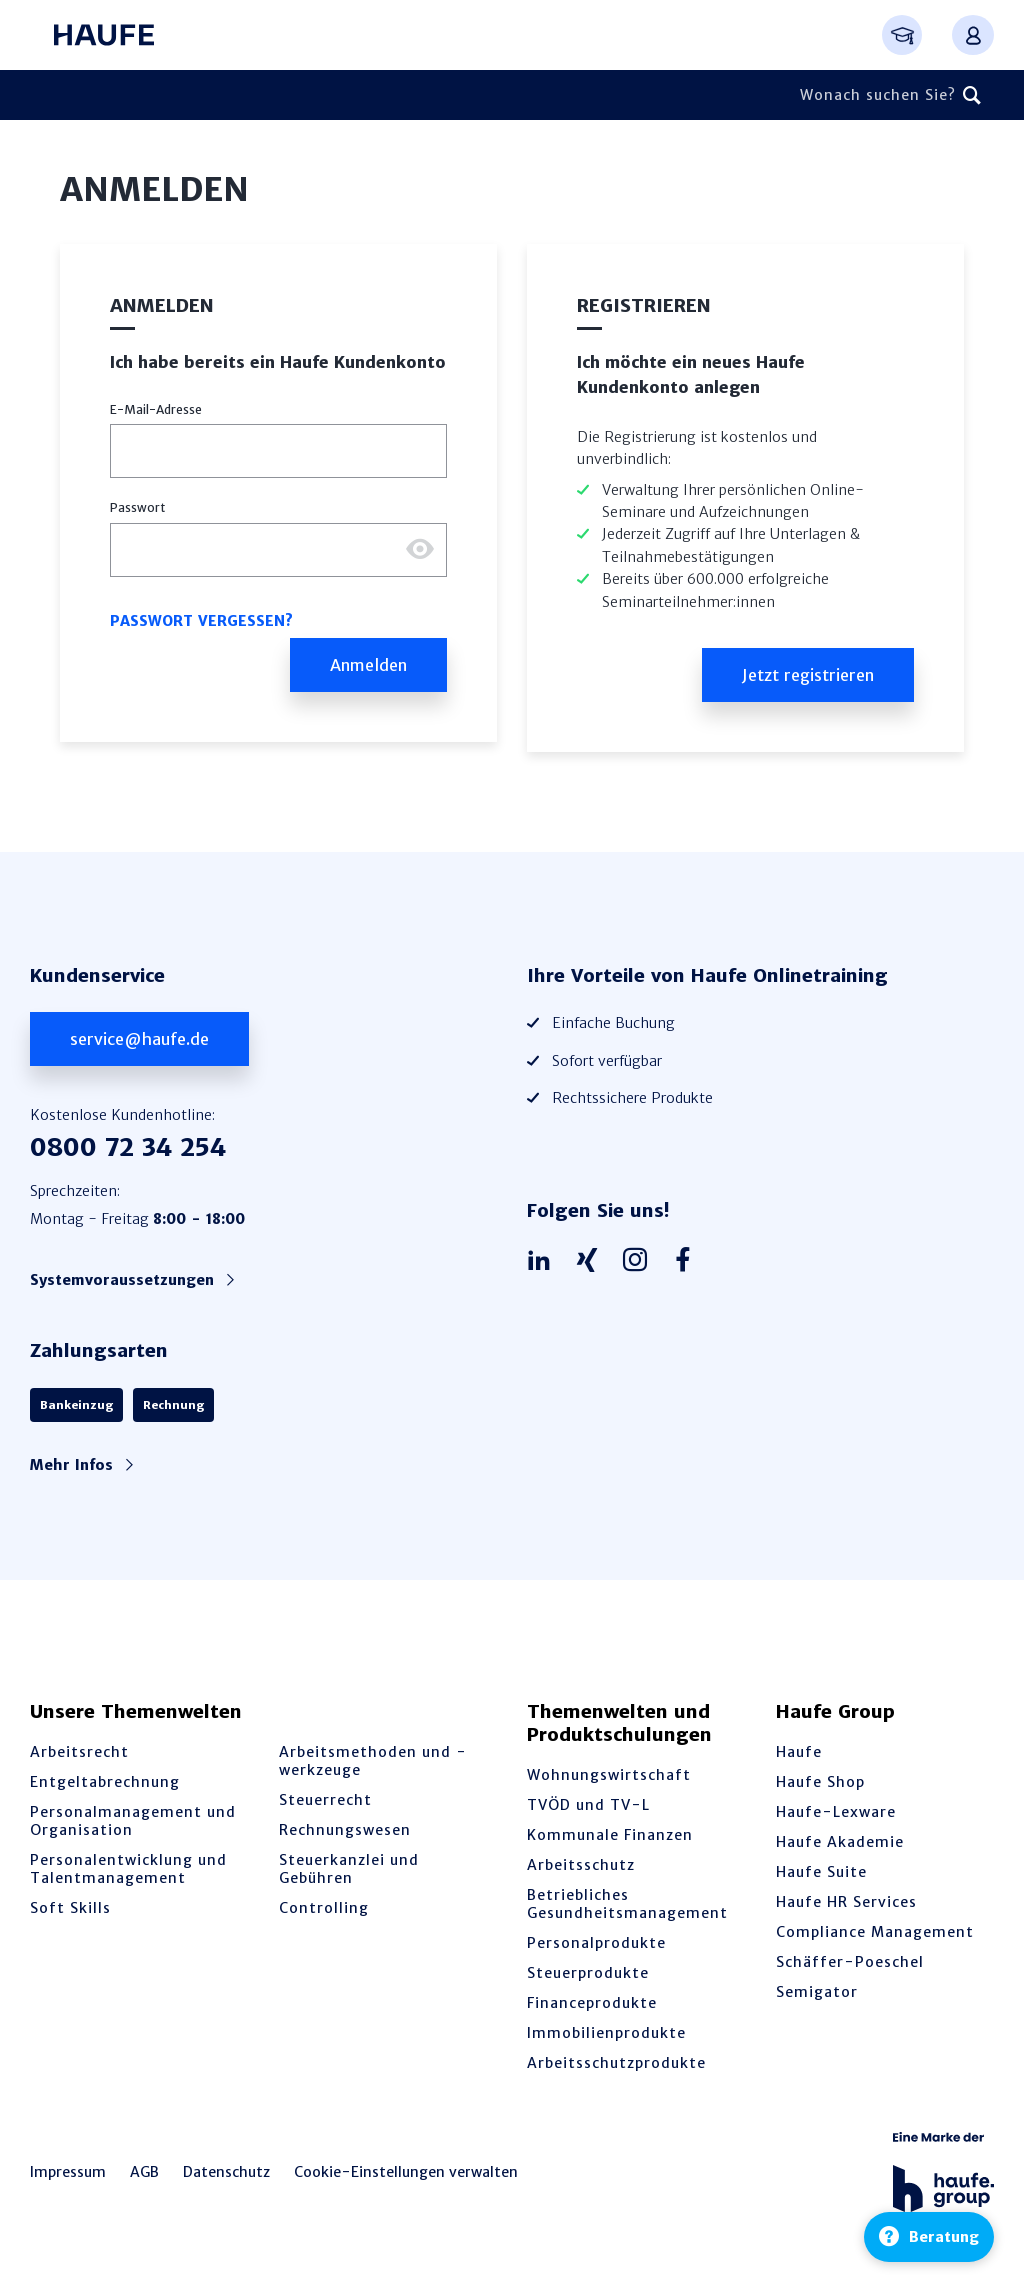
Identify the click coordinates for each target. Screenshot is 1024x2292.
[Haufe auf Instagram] (640, 1261)
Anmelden (162, 305)
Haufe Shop (820, 1782)
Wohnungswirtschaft (609, 1775)
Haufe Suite (821, 1872)
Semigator (817, 1992)
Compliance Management (875, 1932)
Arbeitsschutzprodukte (616, 2063)
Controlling (324, 1908)
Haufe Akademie (840, 1842)
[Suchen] (972, 95)
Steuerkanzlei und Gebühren (349, 1869)
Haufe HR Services (846, 1902)
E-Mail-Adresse (156, 409)
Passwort (137, 507)
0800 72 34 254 (128, 1147)
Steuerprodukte (588, 1973)
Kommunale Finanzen (610, 1835)
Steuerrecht (325, 1800)
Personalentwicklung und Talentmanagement (128, 1869)
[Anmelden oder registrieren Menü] (973, 35)
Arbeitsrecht (79, 1752)
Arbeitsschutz (581, 1865)
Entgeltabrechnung (105, 1782)
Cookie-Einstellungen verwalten (406, 2172)
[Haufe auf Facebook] (688, 1261)
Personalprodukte (596, 1943)
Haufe (799, 1752)
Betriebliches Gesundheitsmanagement (627, 1904)
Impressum (68, 2172)
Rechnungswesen (345, 1830)
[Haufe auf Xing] (592, 1261)
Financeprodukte (592, 2003)
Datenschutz (226, 2172)
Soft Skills (70, 1908)
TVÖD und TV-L (588, 1805)
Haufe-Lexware (836, 1812)
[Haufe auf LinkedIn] (544, 1261)
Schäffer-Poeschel (850, 1962)
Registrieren (644, 305)
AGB (144, 2172)
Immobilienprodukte (606, 2033)
